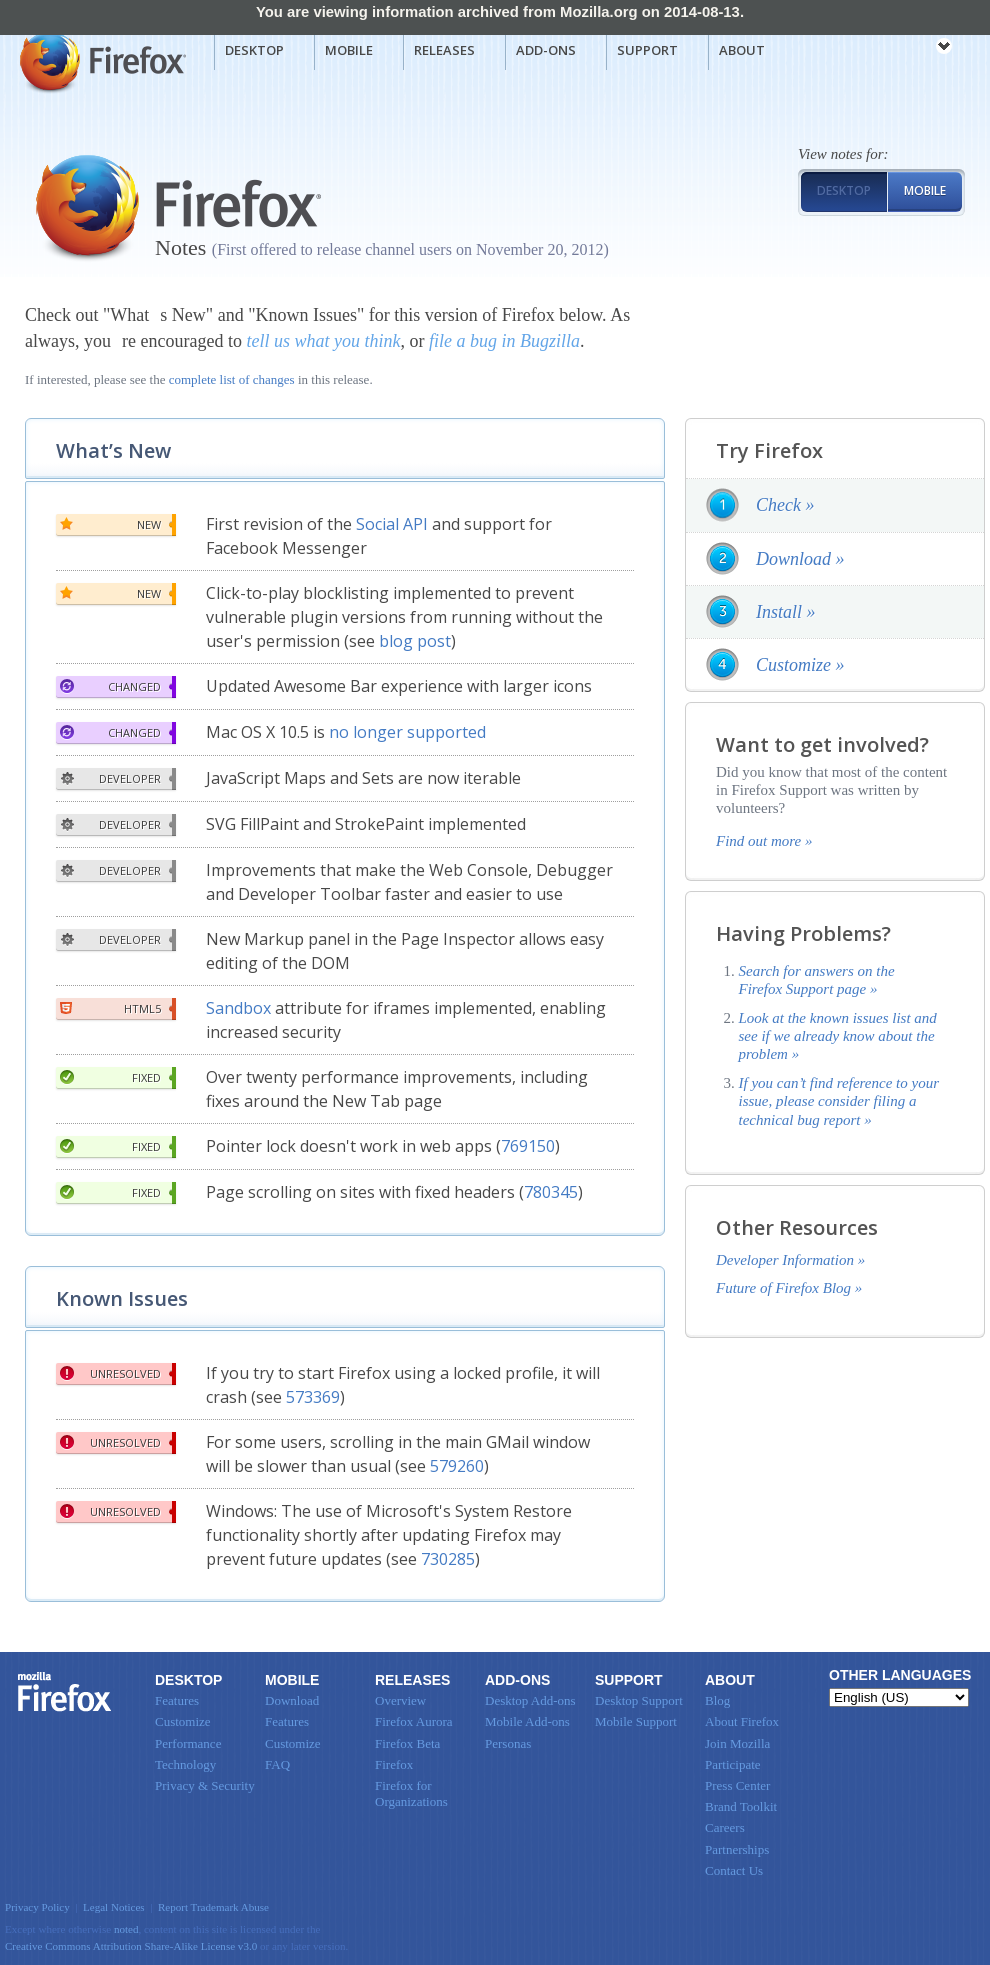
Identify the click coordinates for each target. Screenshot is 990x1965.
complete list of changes (232, 379)
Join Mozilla (737, 1743)
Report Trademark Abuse (213, 1907)
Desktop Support (639, 1700)
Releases (444, 50)
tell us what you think (323, 341)
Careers (725, 1827)
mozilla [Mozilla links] (900, 49)
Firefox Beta (407, 1743)
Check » (785, 505)
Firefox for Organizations (411, 1793)
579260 (457, 1466)
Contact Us (734, 1870)
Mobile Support (636, 1721)
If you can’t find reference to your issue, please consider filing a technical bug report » (839, 1101)
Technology (185, 1764)
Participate (733, 1764)
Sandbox (238, 1008)
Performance (188, 1743)
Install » (786, 612)
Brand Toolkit (741, 1806)
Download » (800, 559)
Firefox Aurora (414, 1721)
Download (292, 1700)
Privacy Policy (37, 1907)
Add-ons (546, 50)
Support (647, 50)
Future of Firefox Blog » (789, 1288)
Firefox (65, 1692)
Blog (717, 1700)
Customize (183, 1721)
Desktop (254, 50)
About (742, 50)
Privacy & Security (205, 1785)
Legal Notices (114, 1907)
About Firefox (742, 1721)
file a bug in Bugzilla (504, 341)
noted (126, 1929)
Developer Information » (790, 1260)
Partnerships (737, 1849)
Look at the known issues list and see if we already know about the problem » (838, 1036)
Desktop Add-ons (530, 1700)
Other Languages (900, 1675)
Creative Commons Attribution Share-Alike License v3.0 (131, 1946)
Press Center (737, 1785)
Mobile (349, 50)
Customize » (800, 665)
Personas (508, 1743)
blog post (415, 641)
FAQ (277, 1764)
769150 (528, 1146)
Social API (392, 524)
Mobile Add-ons (527, 1721)
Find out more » (764, 841)
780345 (551, 1192)
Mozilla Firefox (100, 61)
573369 (313, 1397)
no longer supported (407, 732)
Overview (400, 1700)
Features (177, 1700)
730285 (448, 1559)
